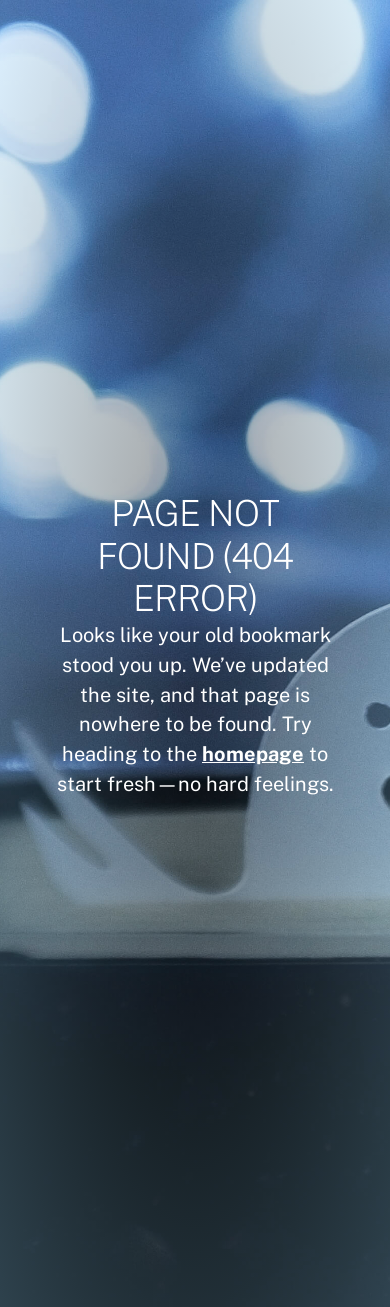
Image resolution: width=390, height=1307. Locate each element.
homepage (253, 753)
